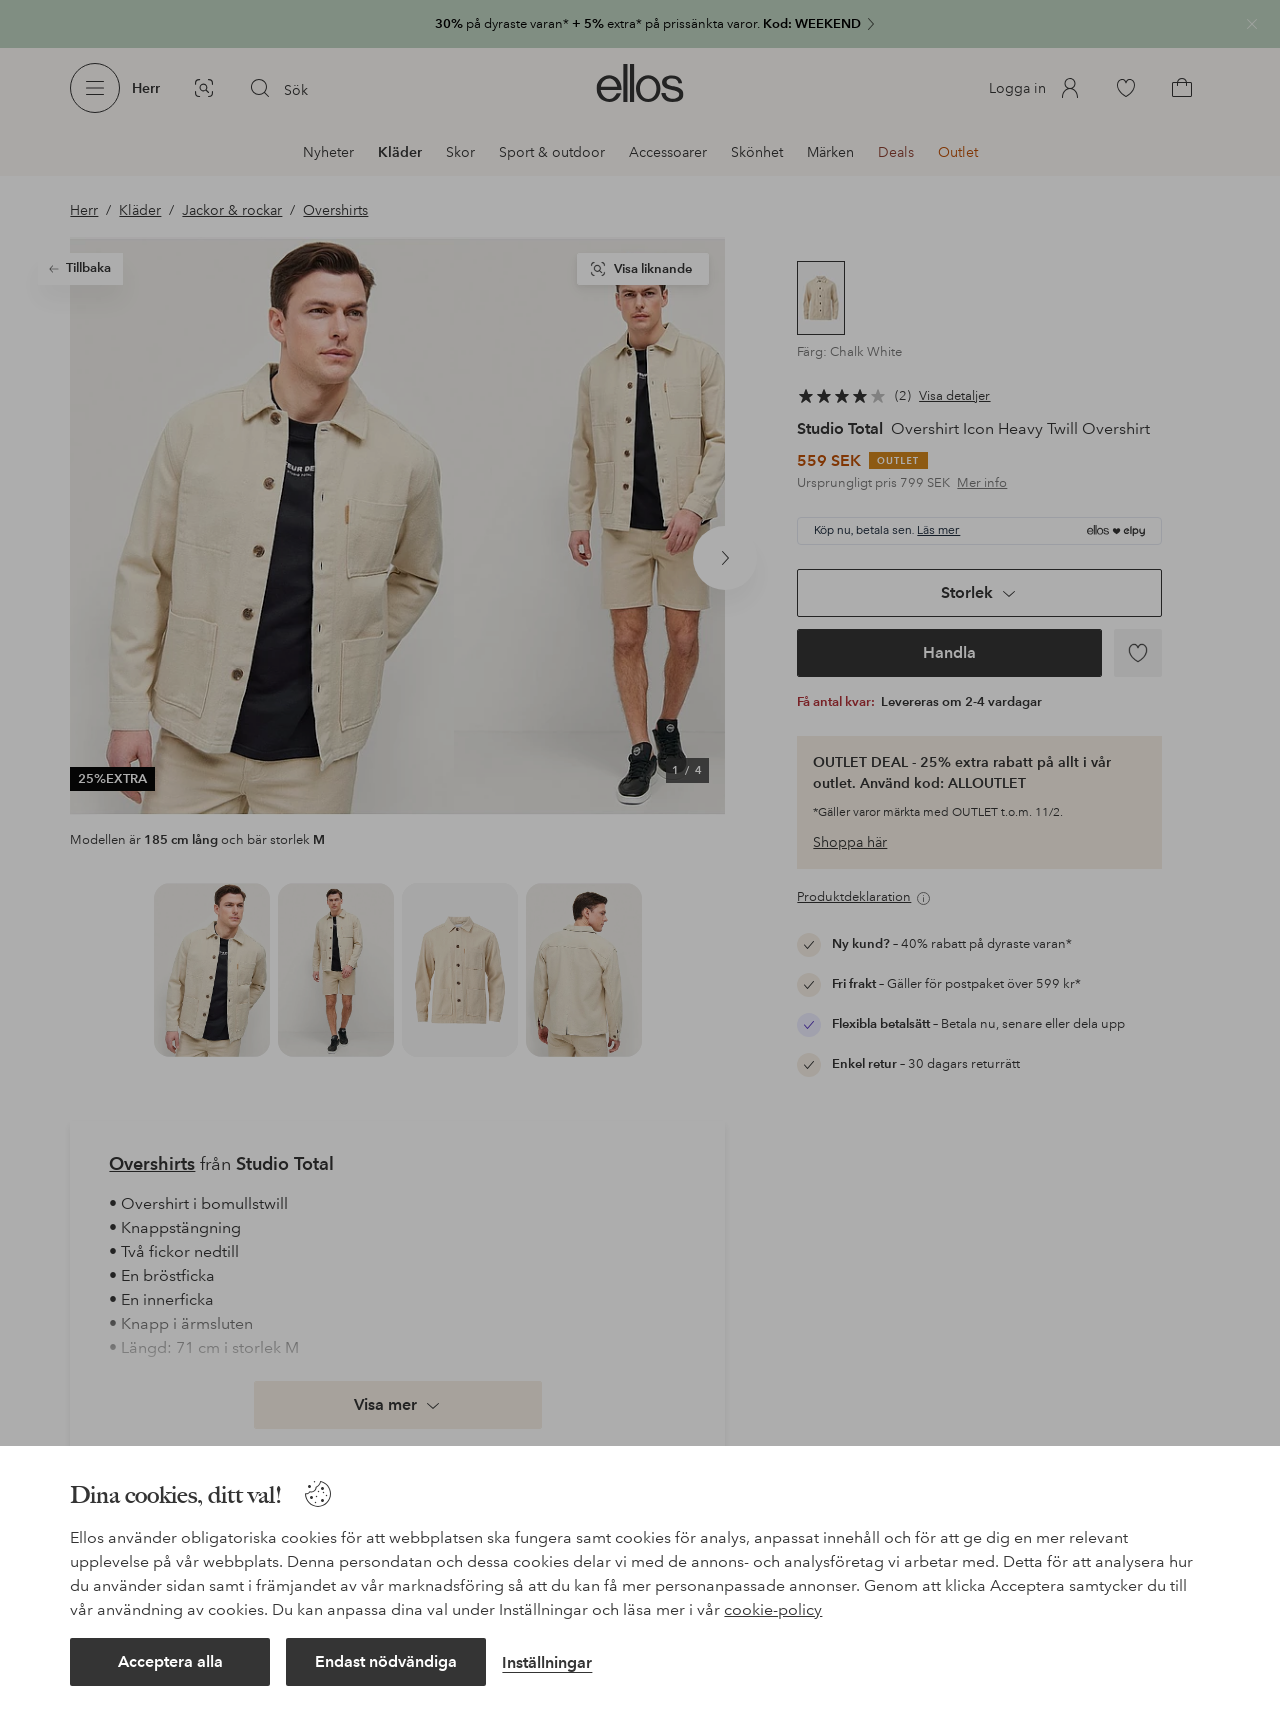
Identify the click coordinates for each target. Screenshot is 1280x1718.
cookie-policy (773, 1609)
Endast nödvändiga (386, 1661)
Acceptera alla (170, 1661)
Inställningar (547, 1662)
